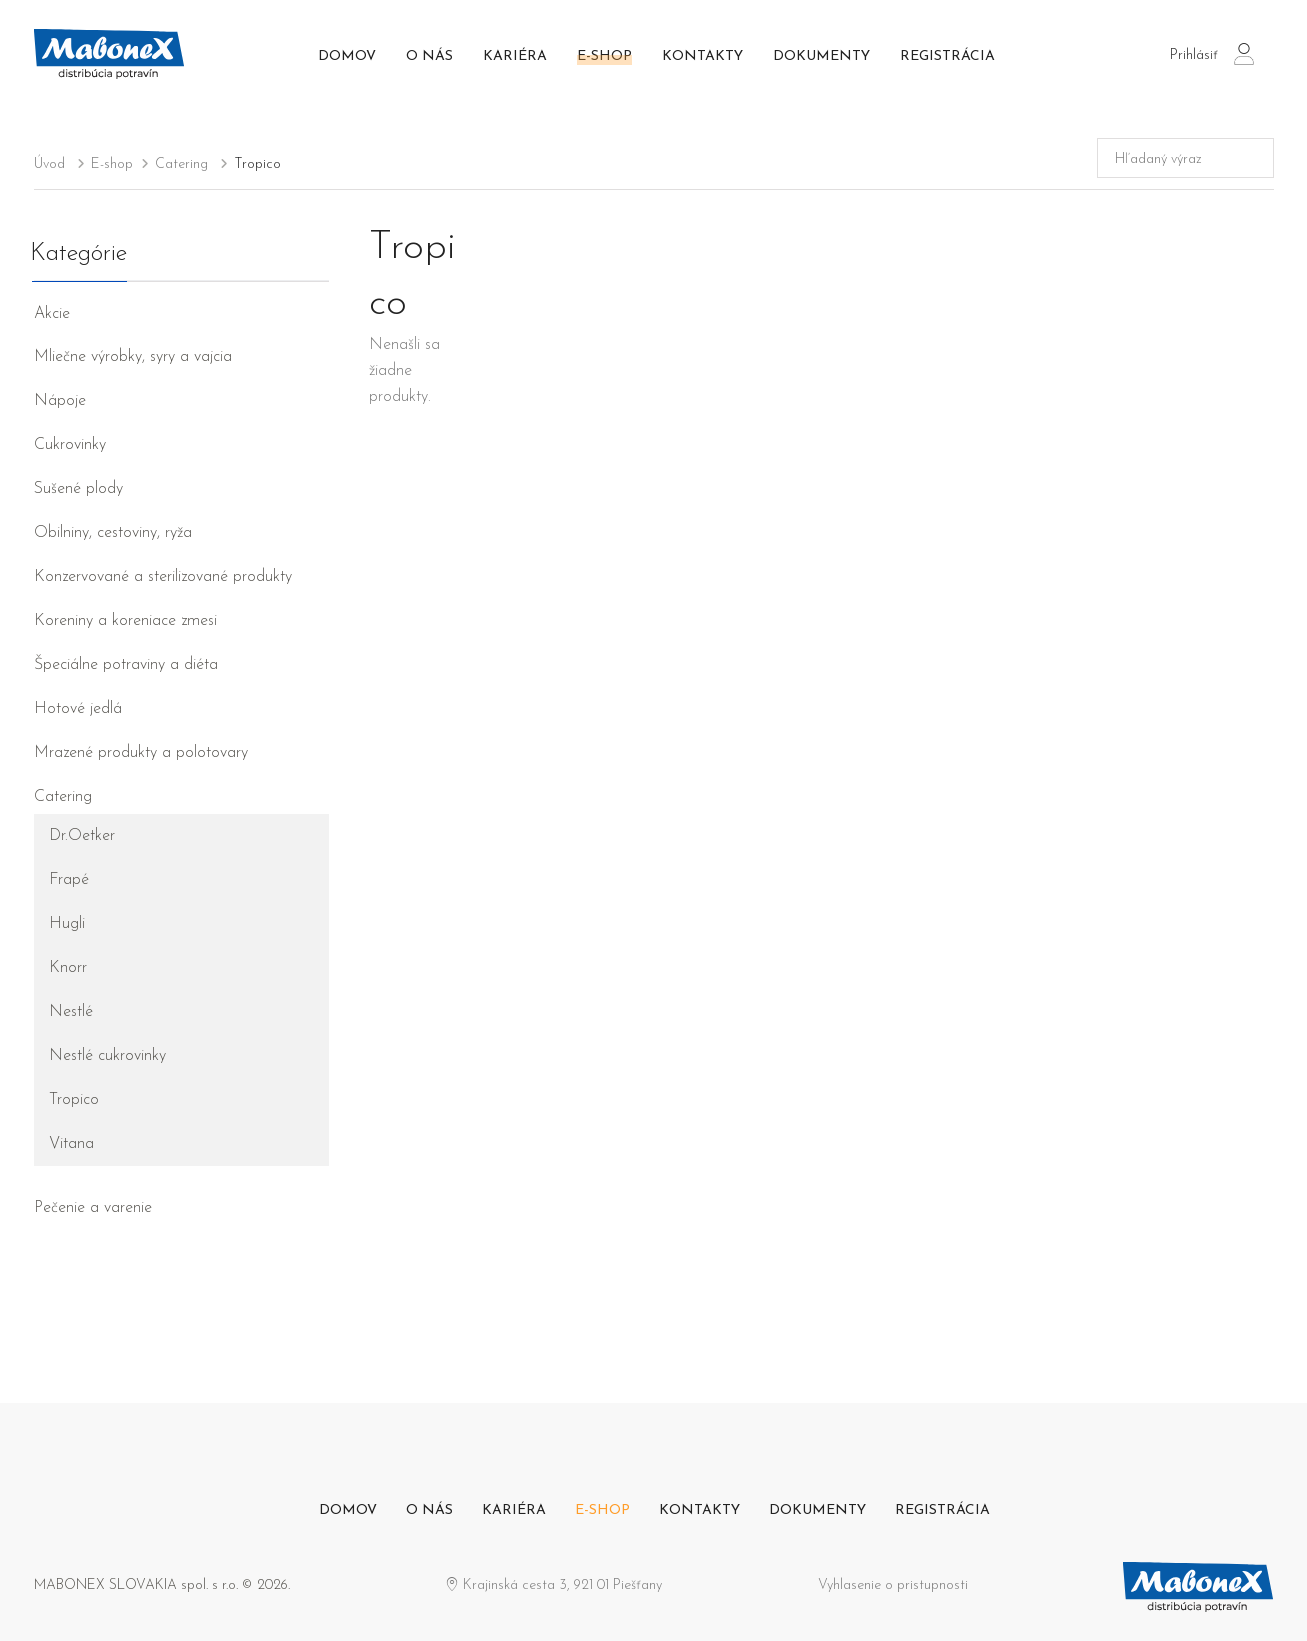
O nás (429, 56)
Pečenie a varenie (93, 1208)
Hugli (67, 924)
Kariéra (515, 56)
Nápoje (60, 401)
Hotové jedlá (78, 709)
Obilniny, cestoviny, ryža (113, 533)
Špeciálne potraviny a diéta (126, 665)
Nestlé (71, 1012)
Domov (347, 56)
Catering (63, 797)
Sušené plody (78, 489)
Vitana (71, 1144)
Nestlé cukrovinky (107, 1056)
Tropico (74, 1100)
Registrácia (947, 56)
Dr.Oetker (82, 836)
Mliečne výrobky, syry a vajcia (133, 357)
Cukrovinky (70, 445)
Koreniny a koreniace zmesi (125, 621)
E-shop (604, 56)
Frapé (69, 880)
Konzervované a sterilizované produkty (163, 577)
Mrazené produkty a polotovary (141, 753)
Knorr (68, 968)
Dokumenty (821, 56)
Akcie (52, 314)
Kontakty (702, 56)
